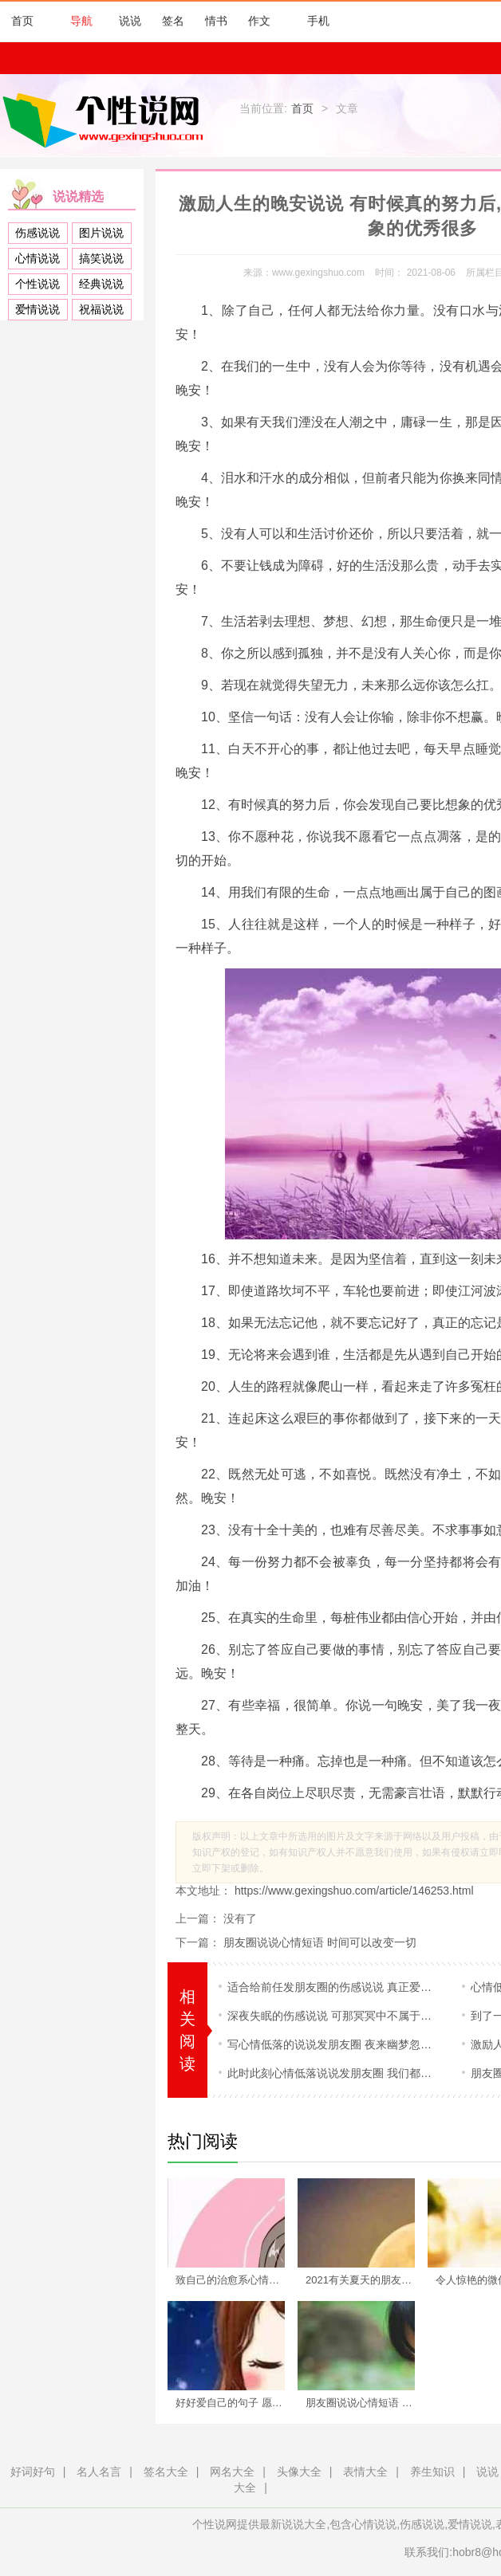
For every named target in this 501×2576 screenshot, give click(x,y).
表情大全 (365, 2471)
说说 (130, 21)
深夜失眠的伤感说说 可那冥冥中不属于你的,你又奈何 (333, 2015)
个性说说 (37, 283)
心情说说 (37, 258)
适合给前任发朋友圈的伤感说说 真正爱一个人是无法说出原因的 (333, 1987)
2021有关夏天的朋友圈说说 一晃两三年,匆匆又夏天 (365, 2280)
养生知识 (432, 2471)
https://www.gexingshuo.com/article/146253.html (352, 1890)
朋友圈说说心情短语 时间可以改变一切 (319, 1942)
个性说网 (107, 119)
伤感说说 (37, 232)
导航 (73, 21)
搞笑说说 (101, 258)
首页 (22, 21)
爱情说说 (37, 309)
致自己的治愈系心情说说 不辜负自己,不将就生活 (235, 2280)
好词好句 (32, 2471)
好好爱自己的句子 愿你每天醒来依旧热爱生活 (235, 2403)
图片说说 (101, 232)
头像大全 (299, 2471)
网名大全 (232, 2471)
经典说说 (101, 283)
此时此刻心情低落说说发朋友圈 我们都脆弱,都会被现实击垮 (333, 2073)
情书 (216, 21)
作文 (259, 21)
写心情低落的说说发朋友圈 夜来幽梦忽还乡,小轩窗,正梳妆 (333, 2044)
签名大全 (166, 2471)
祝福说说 (101, 309)
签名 (173, 21)
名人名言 (99, 2471)
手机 (310, 21)
